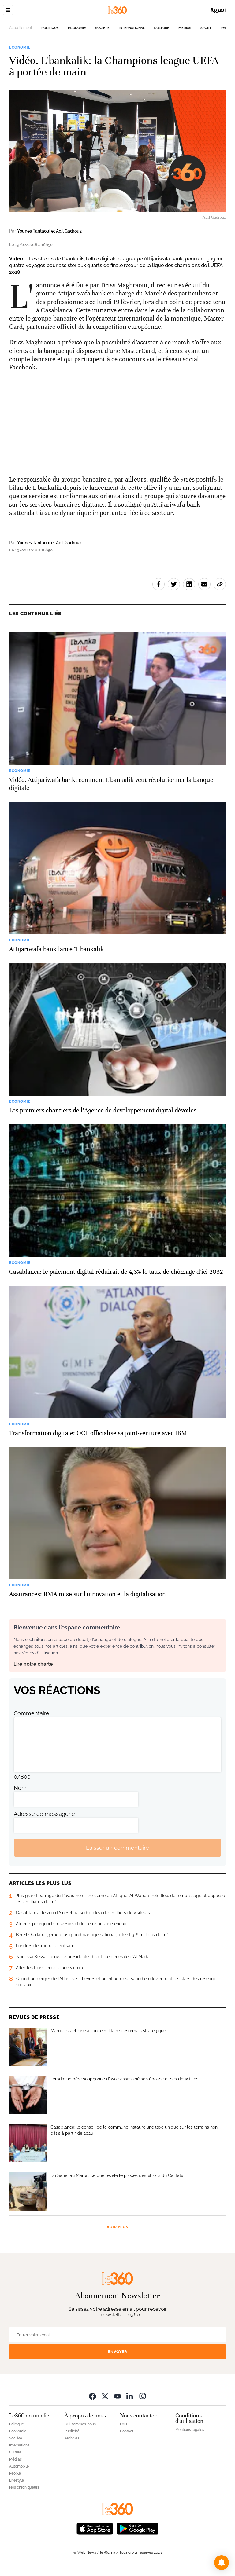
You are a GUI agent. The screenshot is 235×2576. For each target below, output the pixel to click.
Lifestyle (16, 2480)
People (15, 2473)
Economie (77, 28)
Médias (184, 28)
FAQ (123, 2424)
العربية (218, 10)
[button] (221, 2562)
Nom (20, 1788)
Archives (72, 2438)
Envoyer (117, 2351)
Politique (50, 28)
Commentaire (31, 1713)
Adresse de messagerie (44, 1814)
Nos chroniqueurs (24, 2487)
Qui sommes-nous (80, 2424)
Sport (205, 28)
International (132, 28)
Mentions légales (189, 2430)
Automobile (19, 2466)
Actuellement (20, 28)
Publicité (72, 2431)
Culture (161, 28)
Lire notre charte (33, 1664)
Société (102, 28)
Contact (126, 2431)
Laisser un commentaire (117, 1848)
